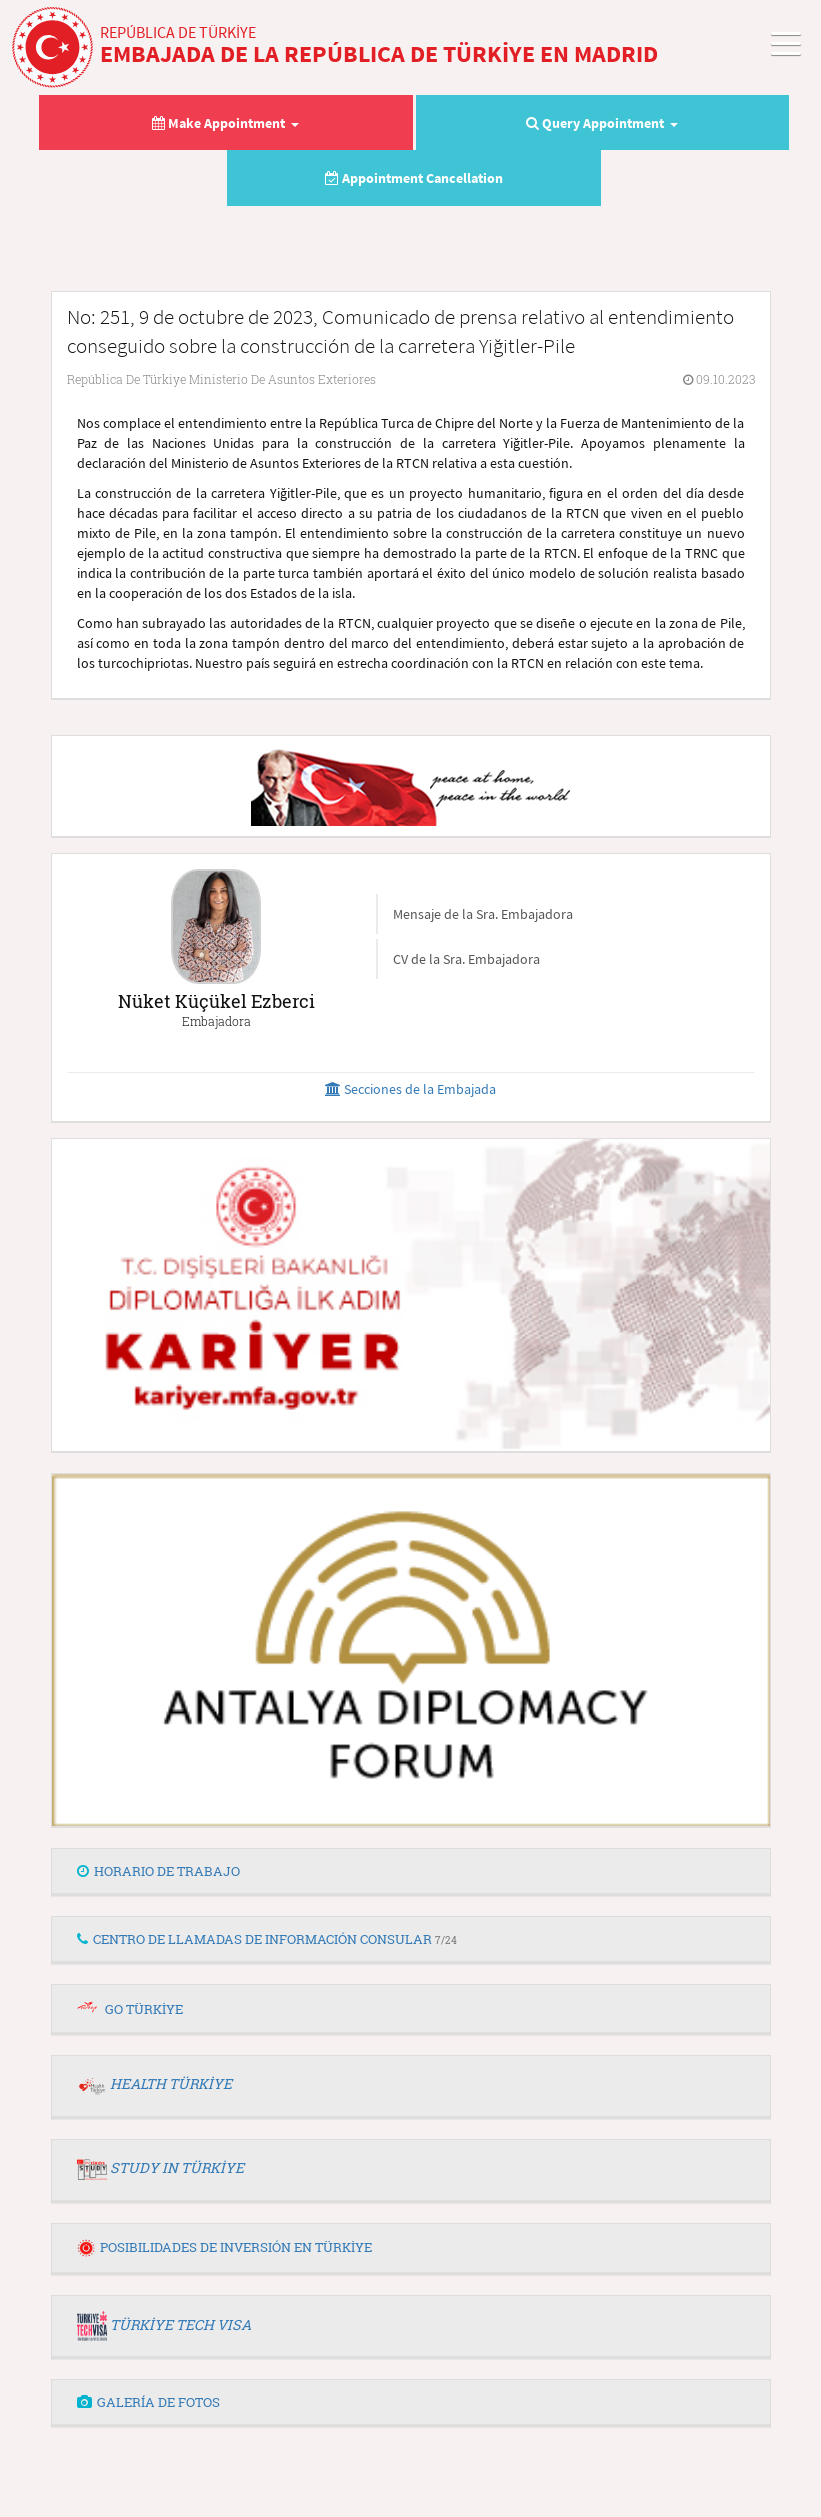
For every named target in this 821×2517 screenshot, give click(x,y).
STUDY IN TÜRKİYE (177, 2167)
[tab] (411, 1872)
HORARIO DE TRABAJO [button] (158, 1871)
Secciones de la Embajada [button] (410, 1089)
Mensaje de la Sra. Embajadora (483, 914)
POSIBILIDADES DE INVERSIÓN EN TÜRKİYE (224, 2247)
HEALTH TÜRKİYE (171, 2083)
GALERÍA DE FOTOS (148, 2402)
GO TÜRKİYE (144, 2009)
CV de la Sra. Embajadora (466, 959)
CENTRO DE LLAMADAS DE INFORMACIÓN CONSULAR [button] (267, 1939)
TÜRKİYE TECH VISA (180, 2324)
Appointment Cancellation (414, 178)
